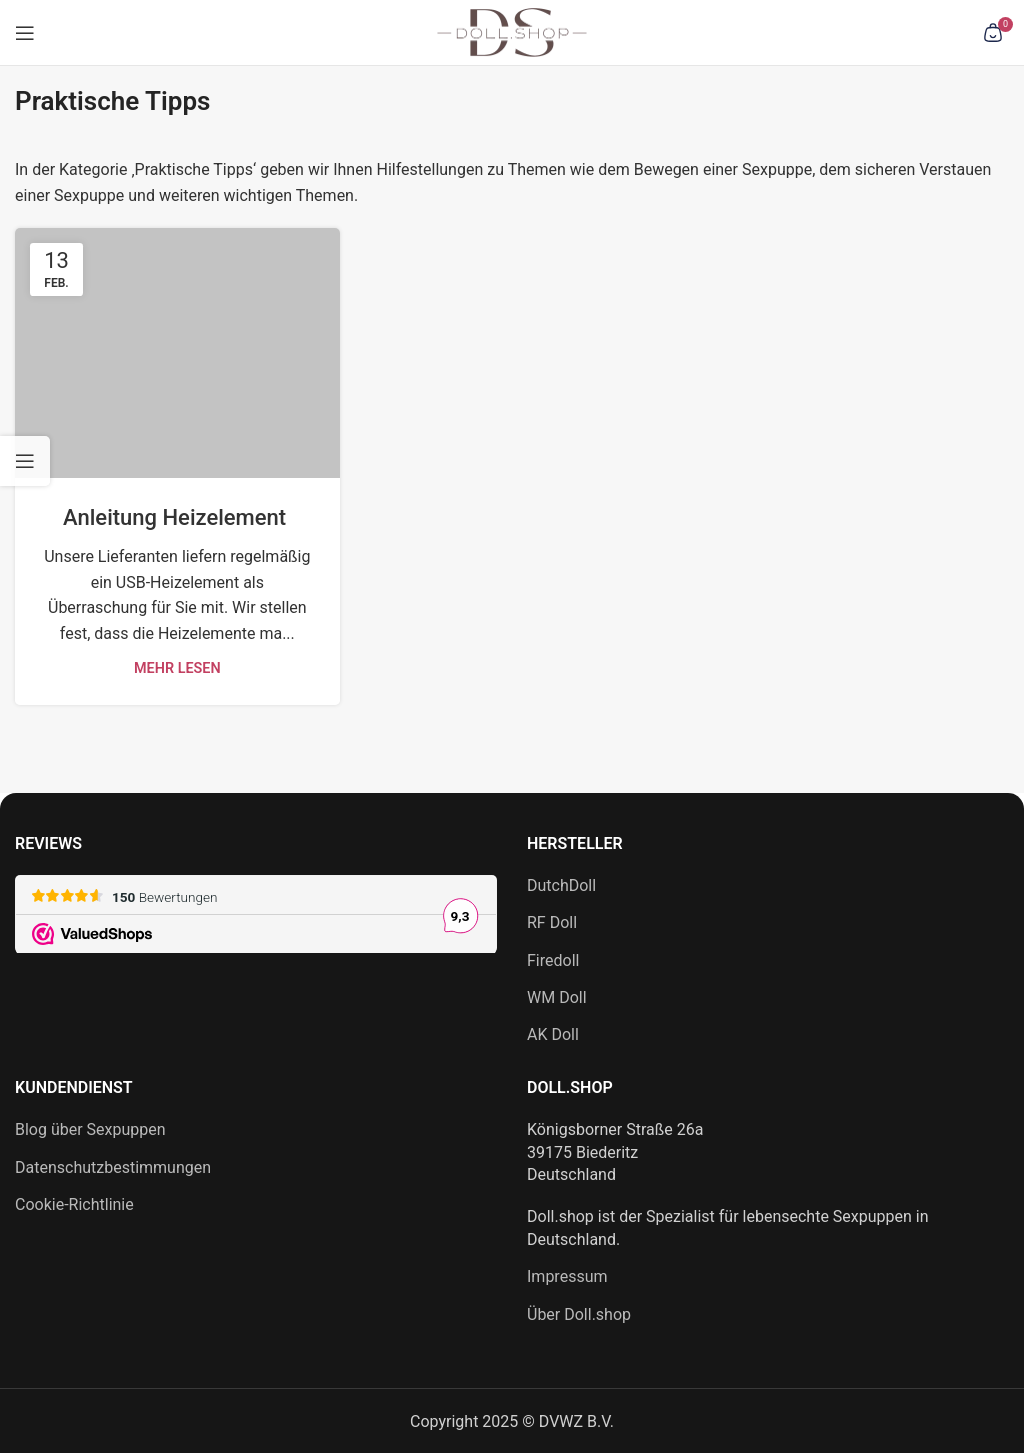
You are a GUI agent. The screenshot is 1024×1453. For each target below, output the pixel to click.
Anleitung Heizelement (177, 517)
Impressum (567, 1276)
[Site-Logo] (512, 31)
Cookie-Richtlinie (74, 1204)
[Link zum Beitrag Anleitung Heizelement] (177, 353)
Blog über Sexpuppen (90, 1129)
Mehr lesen (177, 668)
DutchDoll (561, 885)
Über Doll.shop (579, 1314)
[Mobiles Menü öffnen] (25, 33)
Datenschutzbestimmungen (113, 1167)
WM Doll (557, 997)
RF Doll (552, 922)
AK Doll (553, 1034)
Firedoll (553, 960)
